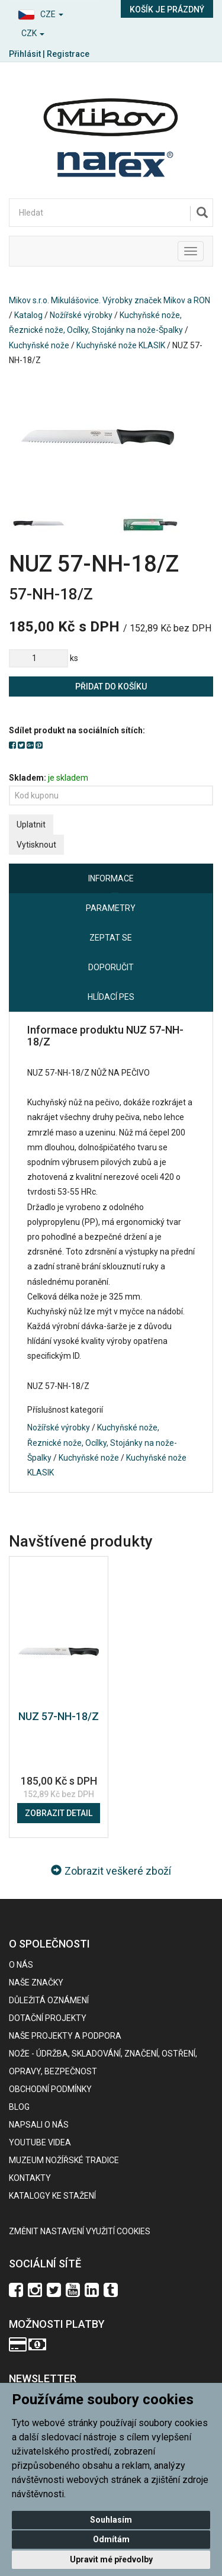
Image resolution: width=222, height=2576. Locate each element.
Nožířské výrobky (81, 315)
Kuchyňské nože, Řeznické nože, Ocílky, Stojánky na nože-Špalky (102, 1442)
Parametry (111, 908)
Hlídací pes (111, 997)
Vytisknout (36, 844)
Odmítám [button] (111, 2539)
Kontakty (30, 2178)
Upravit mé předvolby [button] (111, 2559)
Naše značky (36, 1982)
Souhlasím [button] (111, 2519)
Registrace (68, 54)
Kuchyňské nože (39, 345)
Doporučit (111, 967)
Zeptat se (110, 937)
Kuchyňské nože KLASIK (120, 345)
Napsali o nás (39, 2124)
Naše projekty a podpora (65, 2036)
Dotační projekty (47, 2018)
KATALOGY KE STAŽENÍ (52, 2195)
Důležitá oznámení (49, 2000)
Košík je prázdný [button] (167, 9)
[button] (55, 12)
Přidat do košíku (111, 686)
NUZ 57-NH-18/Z (58, 1716)
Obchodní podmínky (50, 2089)
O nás (21, 1964)
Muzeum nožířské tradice (64, 2160)
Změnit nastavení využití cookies (79, 2231)
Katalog (28, 315)
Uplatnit (31, 824)
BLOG (19, 2107)
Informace (111, 878)
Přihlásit (25, 54)
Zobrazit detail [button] (58, 1813)
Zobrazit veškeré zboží (111, 1871)
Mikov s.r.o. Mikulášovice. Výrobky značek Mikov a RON (109, 300)
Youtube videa (40, 2142)
